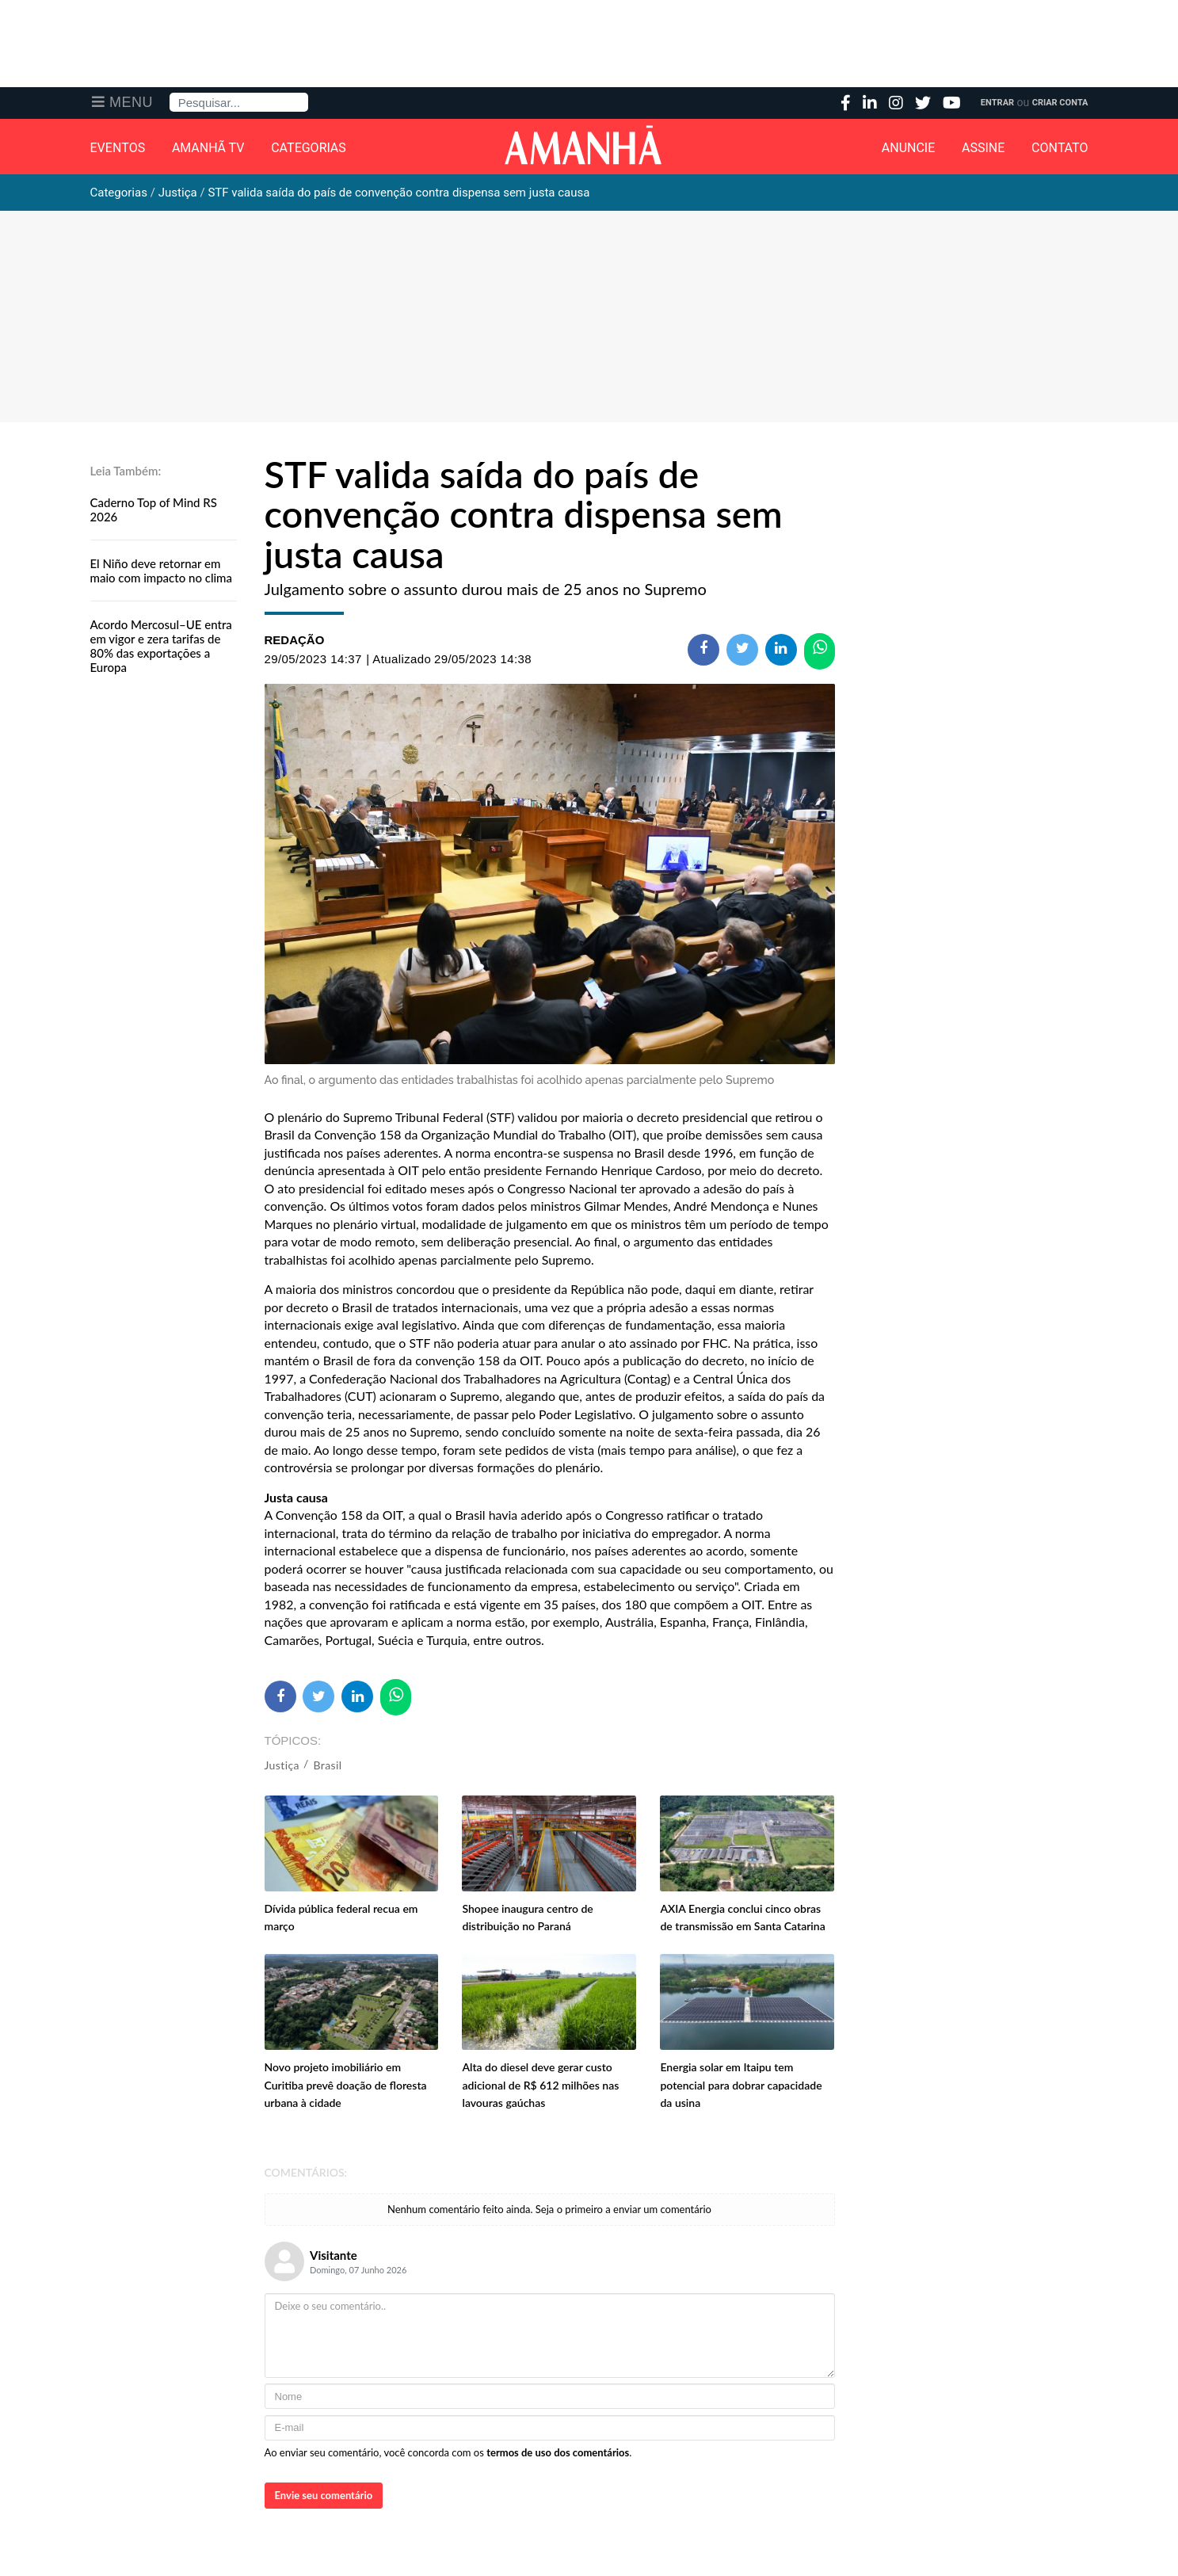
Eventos (118, 148)
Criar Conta (1060, 102)
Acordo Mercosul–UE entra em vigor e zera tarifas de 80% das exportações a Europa (161, 645)
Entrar (997, 102)
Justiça (282, 1765)
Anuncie (909, 148)
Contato (1059, 148)
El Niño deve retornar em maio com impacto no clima (161, 570)
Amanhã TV (208, 148)
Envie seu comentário (324, 2495)
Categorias (308, 148)
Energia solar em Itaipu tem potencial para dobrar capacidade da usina (741, 2084)
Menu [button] (131, 102)
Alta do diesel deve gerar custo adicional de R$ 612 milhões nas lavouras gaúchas (540, 2084)
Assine (983, 148)
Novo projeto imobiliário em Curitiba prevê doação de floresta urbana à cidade (346, 2084)
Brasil (328, 1765)
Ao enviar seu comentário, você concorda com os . (448, 2452)
